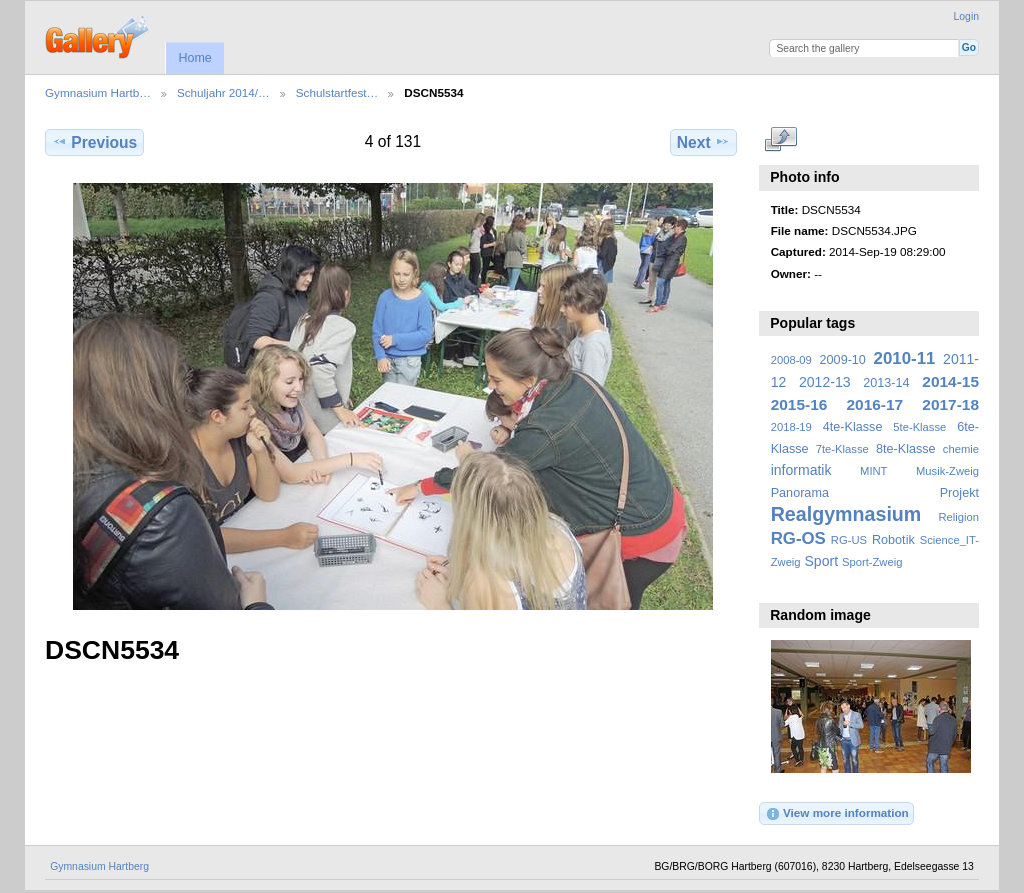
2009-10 (843, 360)
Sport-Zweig (872, 562)
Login (966, 16)
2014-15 (950, 381)
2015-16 (799, 404)
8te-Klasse (906, 449)
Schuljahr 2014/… (223, 92)
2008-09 (791, 360)
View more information (837, 814)
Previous (94, 142)
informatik (801, 470)
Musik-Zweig (947, 471)
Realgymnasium (846, 514)
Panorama (800, 493)
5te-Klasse (919, 427)
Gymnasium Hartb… (98, 92)
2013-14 (886, 383)
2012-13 (825, 382)
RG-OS (798, 538)
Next (703, 142)
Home (194, 58)
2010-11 (905, 358)
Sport (822, 561)
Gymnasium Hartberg (99, 866)
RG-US (849, 540)
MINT (873, 471)
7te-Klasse (842, 449)
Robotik (893, 540)
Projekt (959, 493)
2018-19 (791, 427)
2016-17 (875, 404)
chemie (961, 449)
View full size (781, 140)
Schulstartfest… (337, 92)
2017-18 (950, 404)
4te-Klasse (853, 427)
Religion (958, 517)
